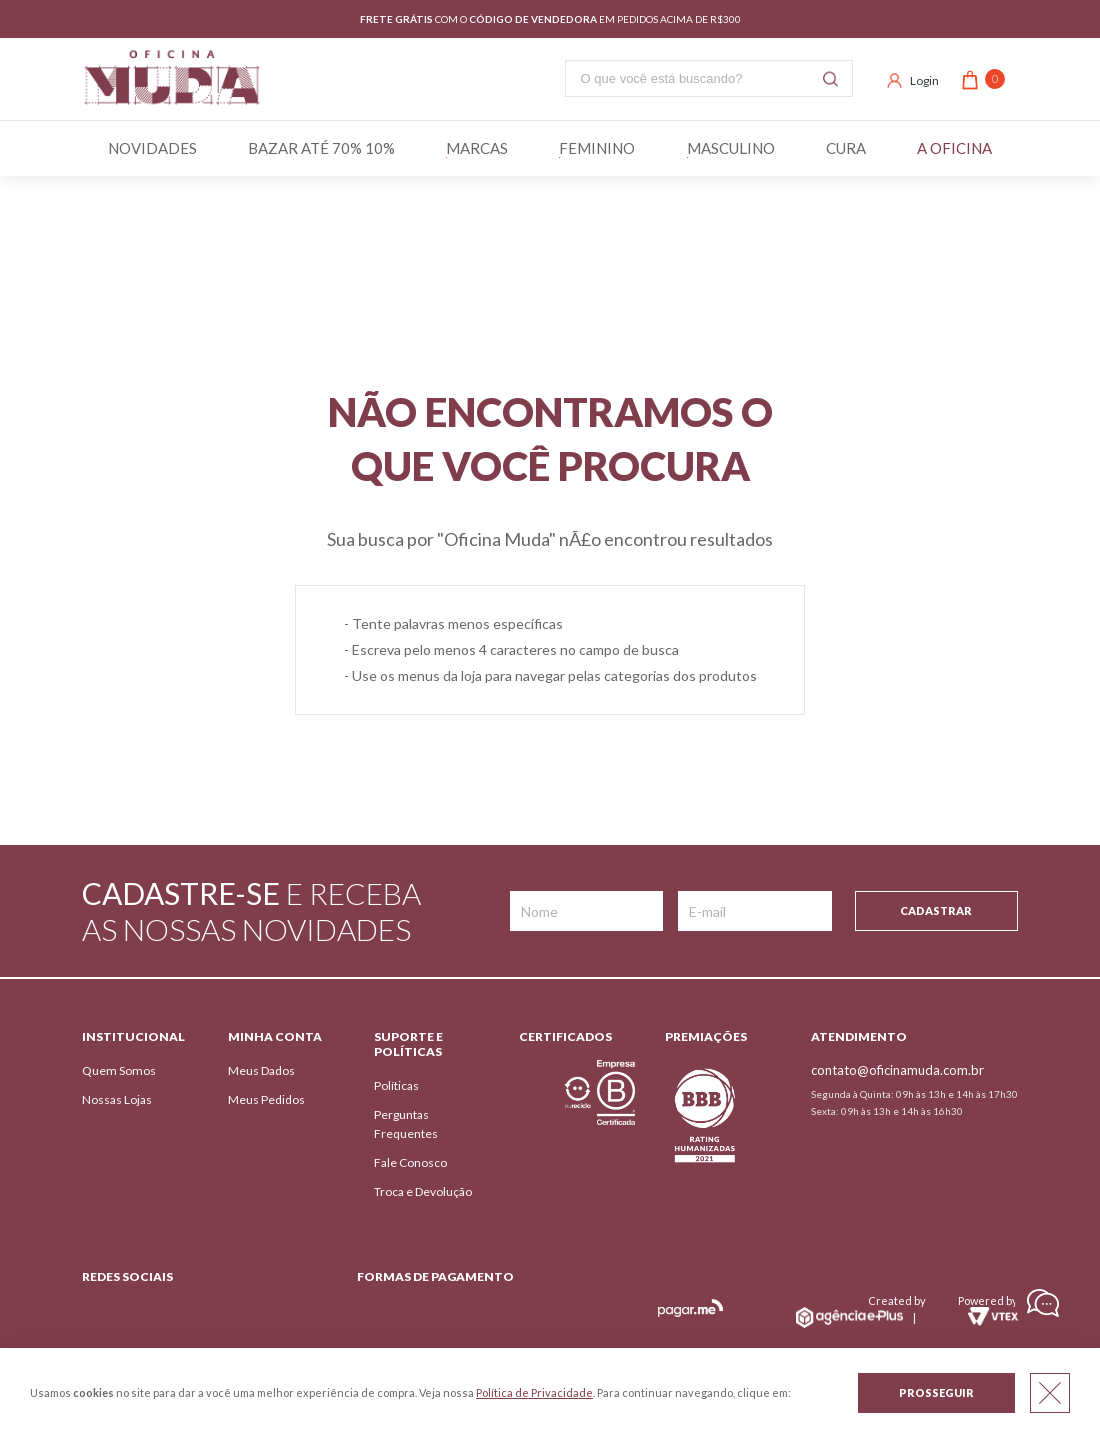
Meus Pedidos (266, 1099)
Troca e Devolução (423, 1191)
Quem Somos (119, 1070)
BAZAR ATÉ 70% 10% (321, 148)
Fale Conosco (410, 1162)
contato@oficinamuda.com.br (897, 1070)
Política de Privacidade (534, 1392)
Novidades (152, 148)
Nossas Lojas (117, 1099)
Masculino (731, 148)
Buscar (830, 78)
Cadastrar (936, 910)
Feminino (597, 148)
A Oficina (954, 148)
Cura (846, 148)
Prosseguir (936, 1392)
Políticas (396, 1085)
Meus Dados (261, 1070)
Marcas (477, 148)
